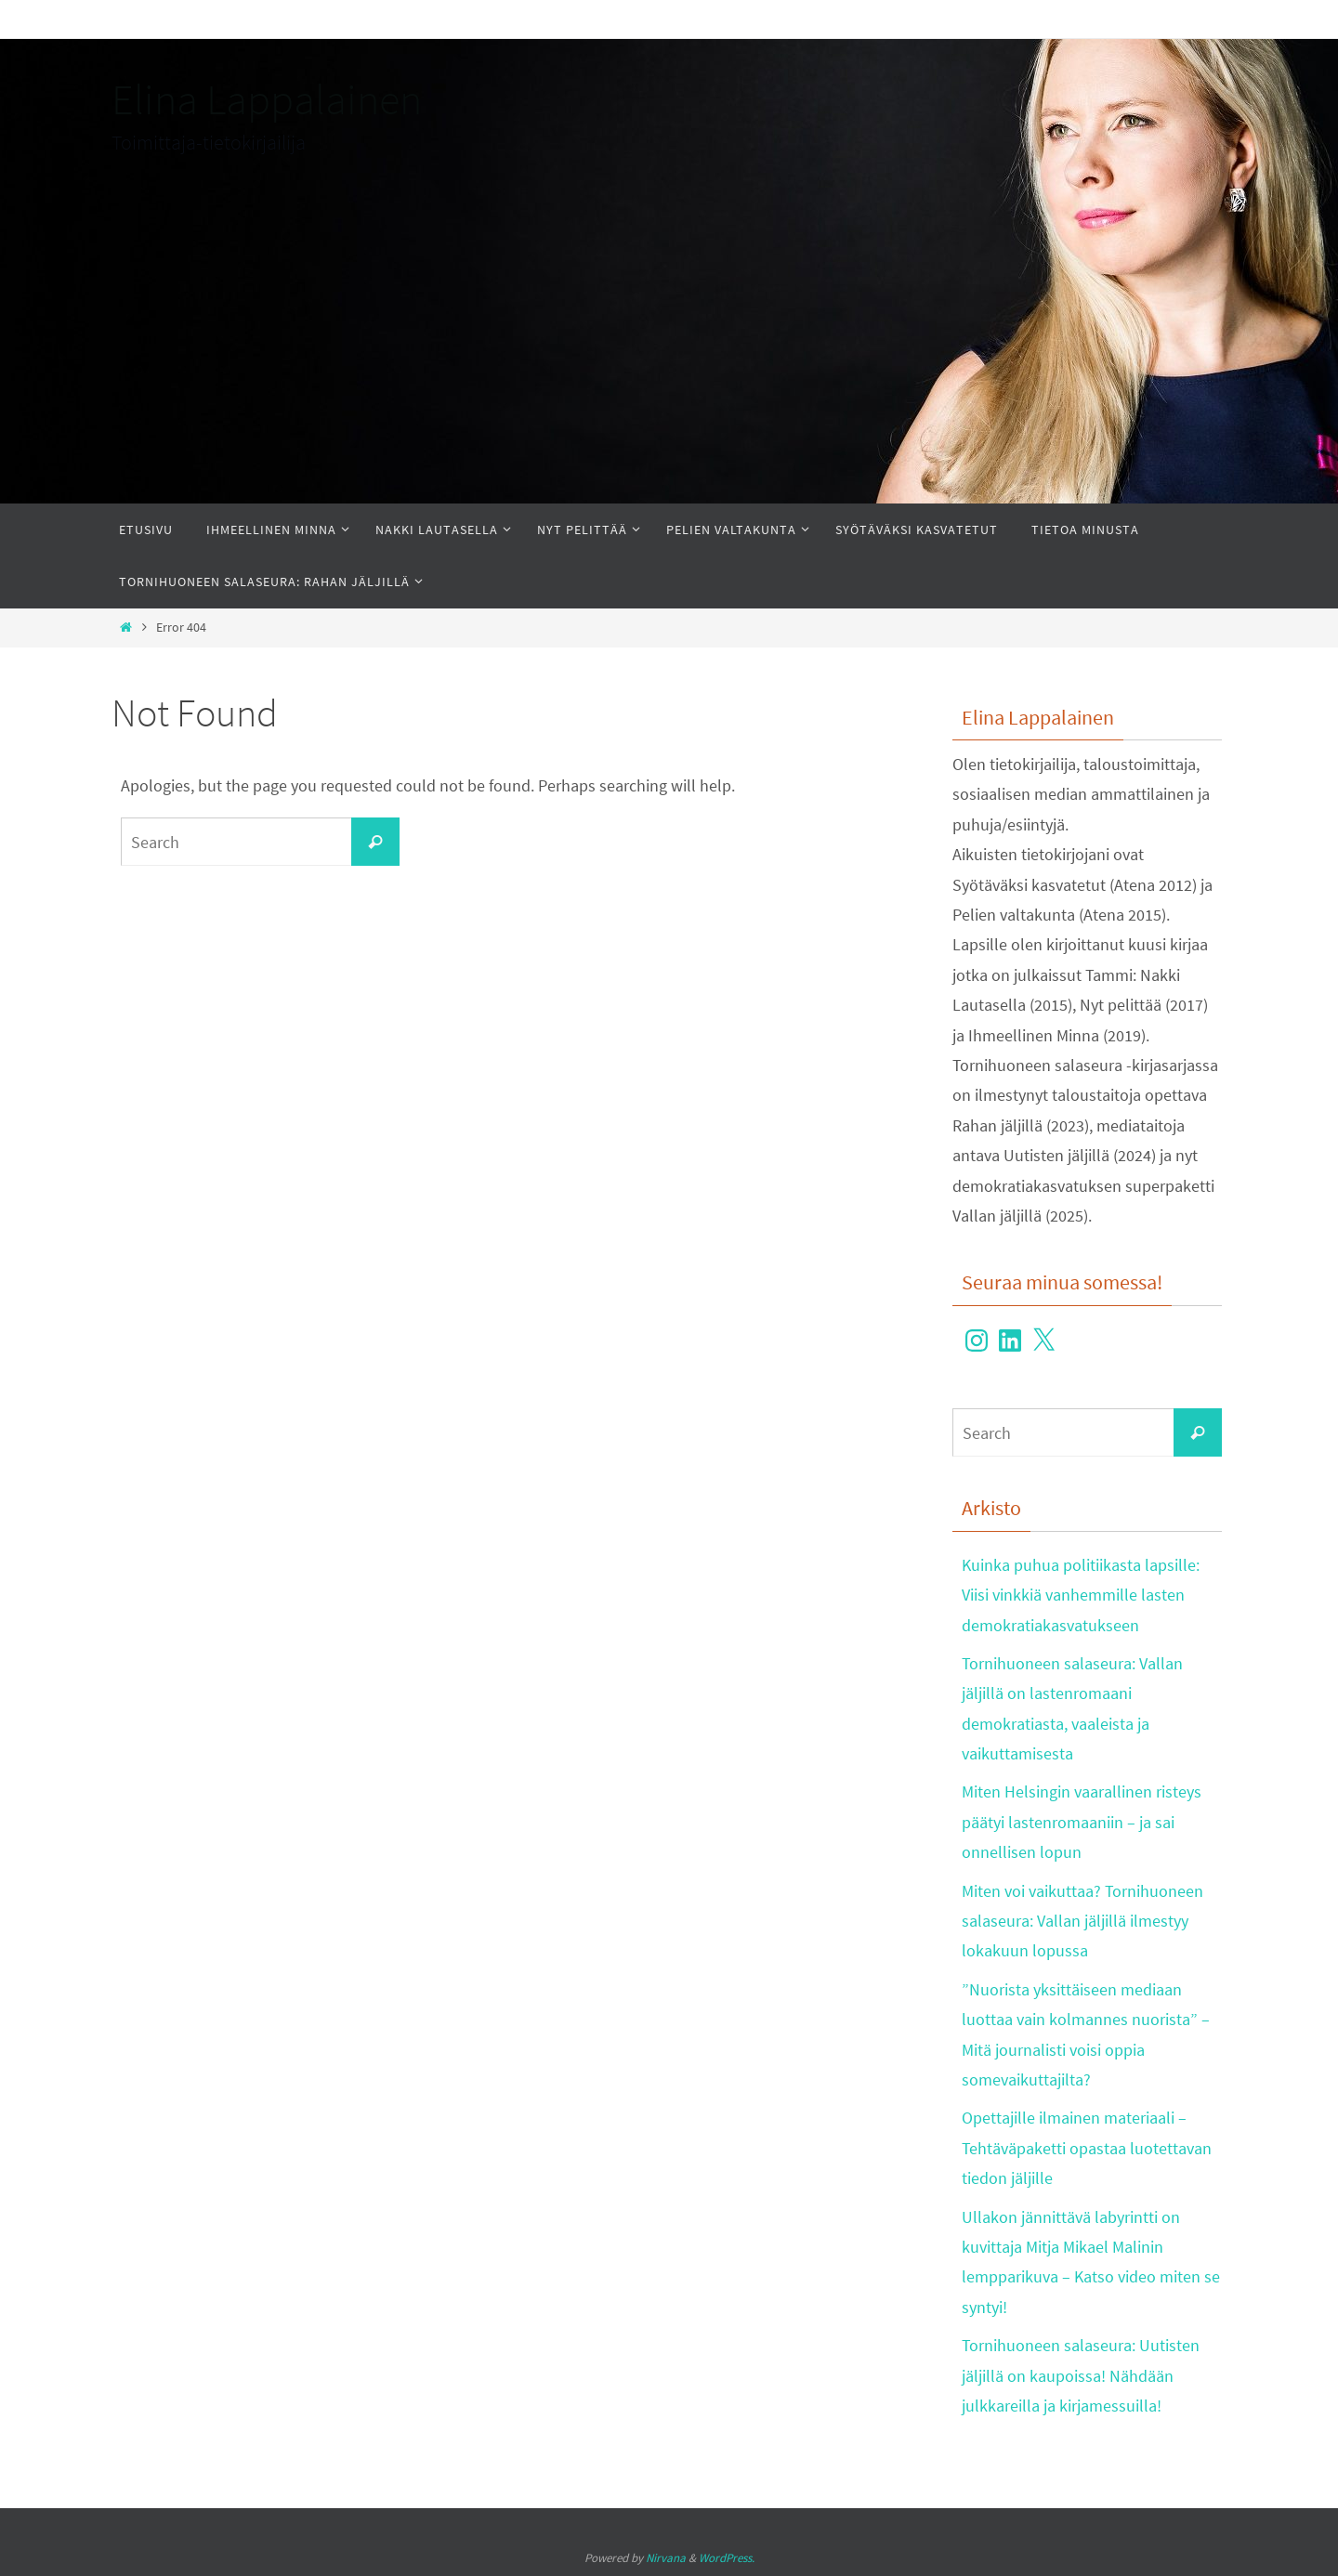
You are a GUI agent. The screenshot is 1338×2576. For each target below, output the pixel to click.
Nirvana (666, 2558)
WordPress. (726, 2558)
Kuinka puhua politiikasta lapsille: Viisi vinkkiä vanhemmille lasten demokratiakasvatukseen (1081, 1595)
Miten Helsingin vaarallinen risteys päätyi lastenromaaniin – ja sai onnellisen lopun (1081, 1822)
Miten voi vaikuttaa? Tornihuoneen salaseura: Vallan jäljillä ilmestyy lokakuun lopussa (1082, 1921)
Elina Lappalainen (267, 99)
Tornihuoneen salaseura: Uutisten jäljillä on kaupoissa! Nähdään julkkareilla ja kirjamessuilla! (1081, 2375)
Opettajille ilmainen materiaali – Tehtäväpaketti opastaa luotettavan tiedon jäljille (1087, 2148)
